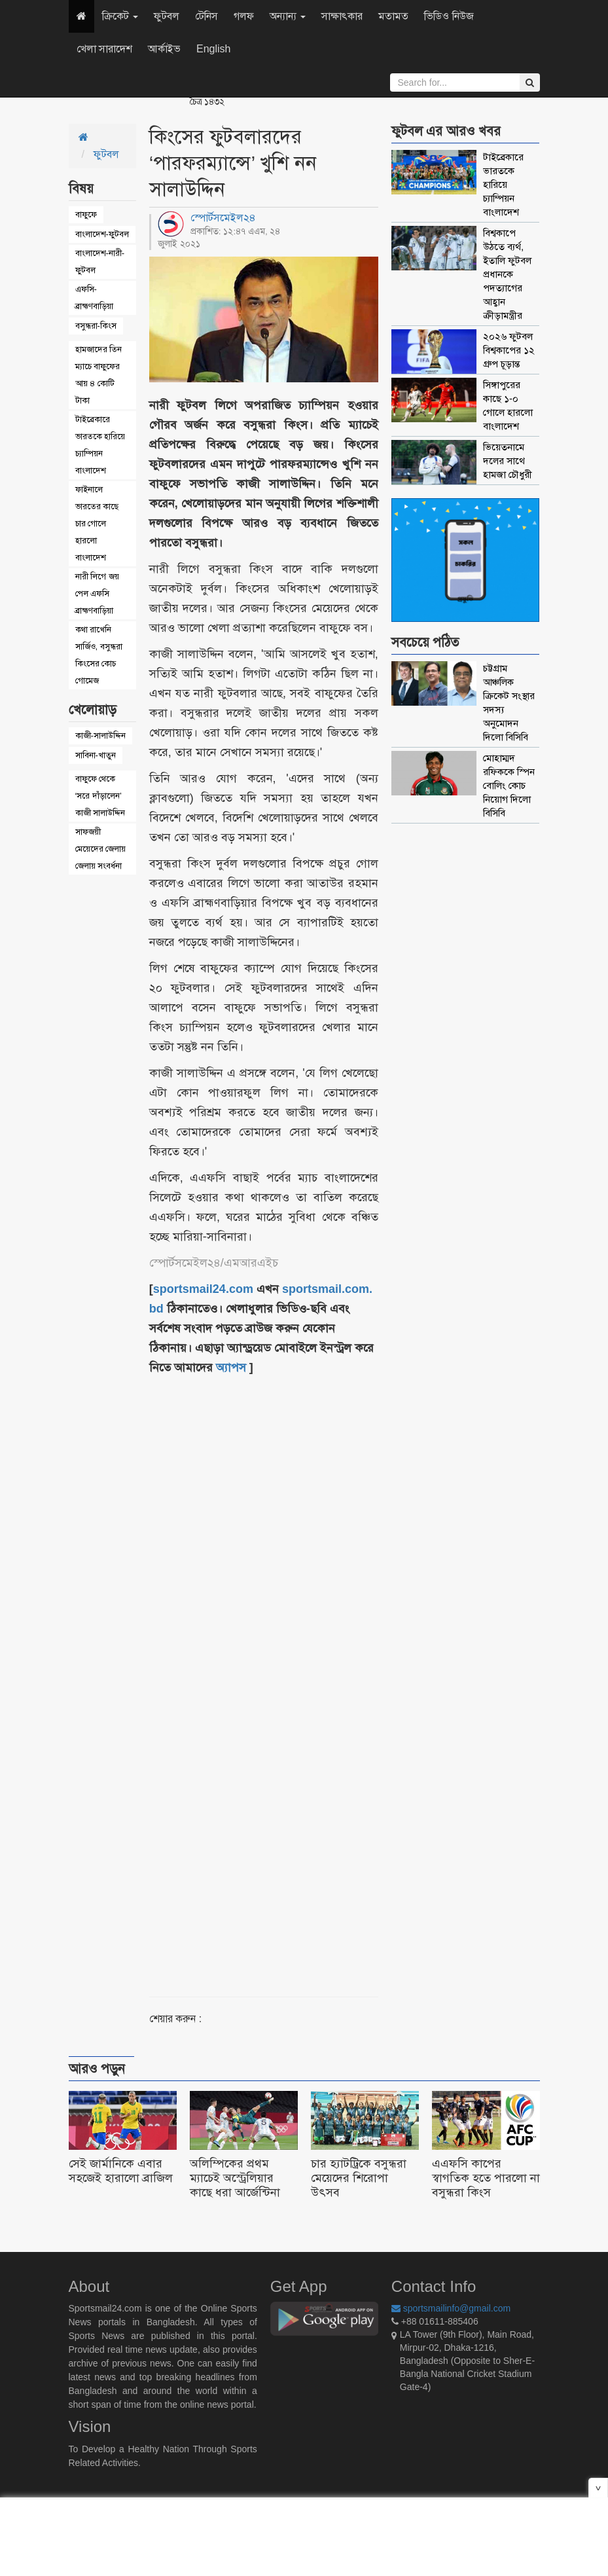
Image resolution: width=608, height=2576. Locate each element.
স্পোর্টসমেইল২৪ (223, 217)
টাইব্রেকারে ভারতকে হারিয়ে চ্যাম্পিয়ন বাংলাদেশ (100, 444)
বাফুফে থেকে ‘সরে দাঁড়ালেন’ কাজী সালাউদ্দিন (100, 796)
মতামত (393, 16)
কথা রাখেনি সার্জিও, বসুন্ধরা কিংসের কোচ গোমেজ (98, 655)
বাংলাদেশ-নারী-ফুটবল (100, 261)
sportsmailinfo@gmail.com (450, 2308)
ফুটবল (166, 16)
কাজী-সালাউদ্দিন (100, 735)
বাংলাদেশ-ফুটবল (102, 234)
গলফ (244, 16)
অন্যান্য (288, 16)
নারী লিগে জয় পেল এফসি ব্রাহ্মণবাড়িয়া (97, 593)
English (213, 48)
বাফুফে (86, 214)
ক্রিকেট (120, 16)
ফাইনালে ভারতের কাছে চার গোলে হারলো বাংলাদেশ (97, 523)
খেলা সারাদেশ (104, 48)
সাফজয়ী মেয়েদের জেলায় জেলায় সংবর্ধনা (100, 849)
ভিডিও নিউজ (448, 16)
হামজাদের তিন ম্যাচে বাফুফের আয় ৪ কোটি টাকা (98, 374)
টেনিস (206, 16)
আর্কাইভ (164, 48)
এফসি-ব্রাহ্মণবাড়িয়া (94, 297)
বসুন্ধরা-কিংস (95, 326)
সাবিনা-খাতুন (95, 755)
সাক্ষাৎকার (342, 16)
